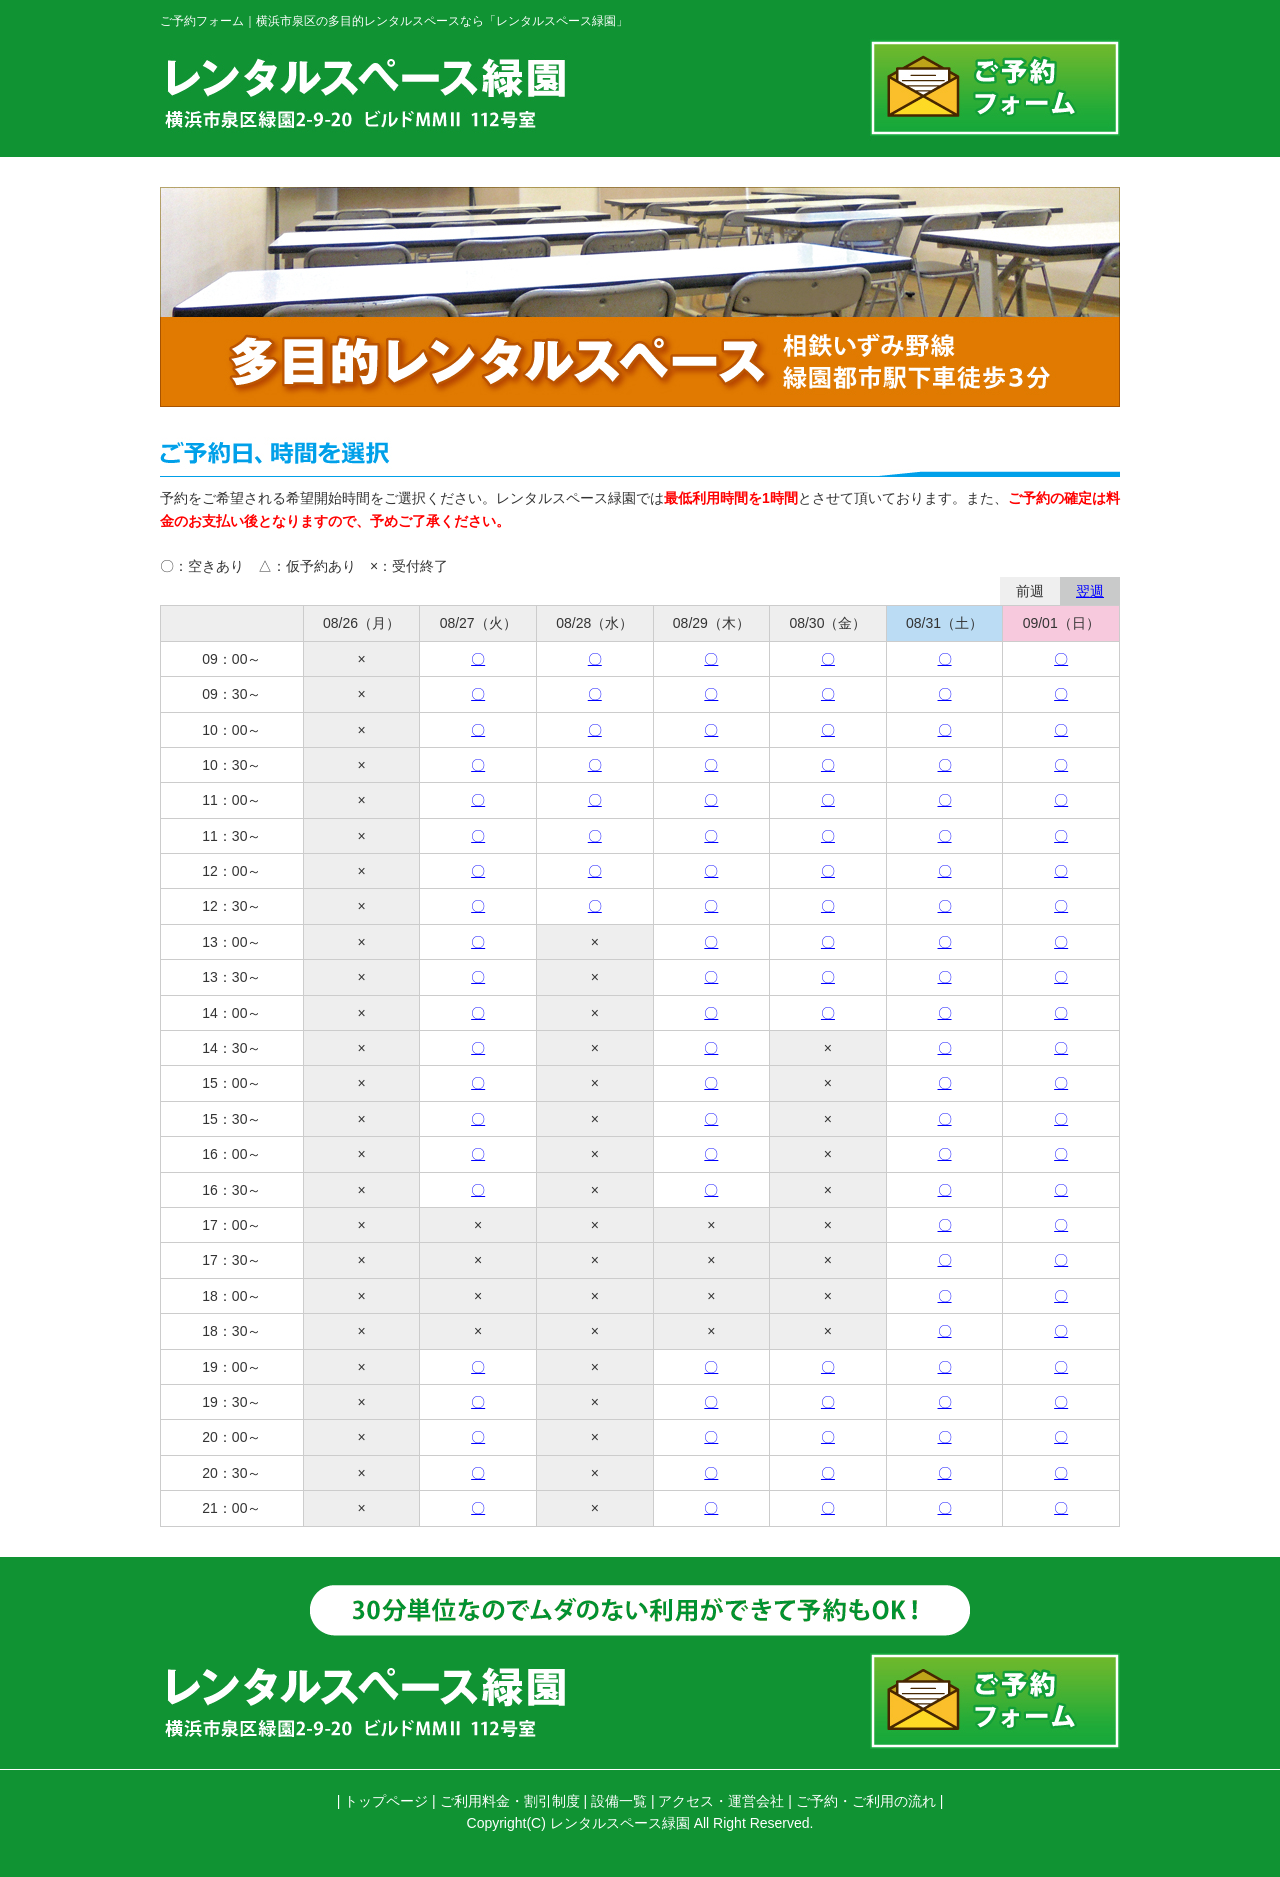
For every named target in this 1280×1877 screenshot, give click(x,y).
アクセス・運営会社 (721, 1801)
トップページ (386, 1801)
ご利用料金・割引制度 (510, 1801)
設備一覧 (619, 1801)
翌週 (1090, 591)
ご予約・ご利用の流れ (866, 1801)
